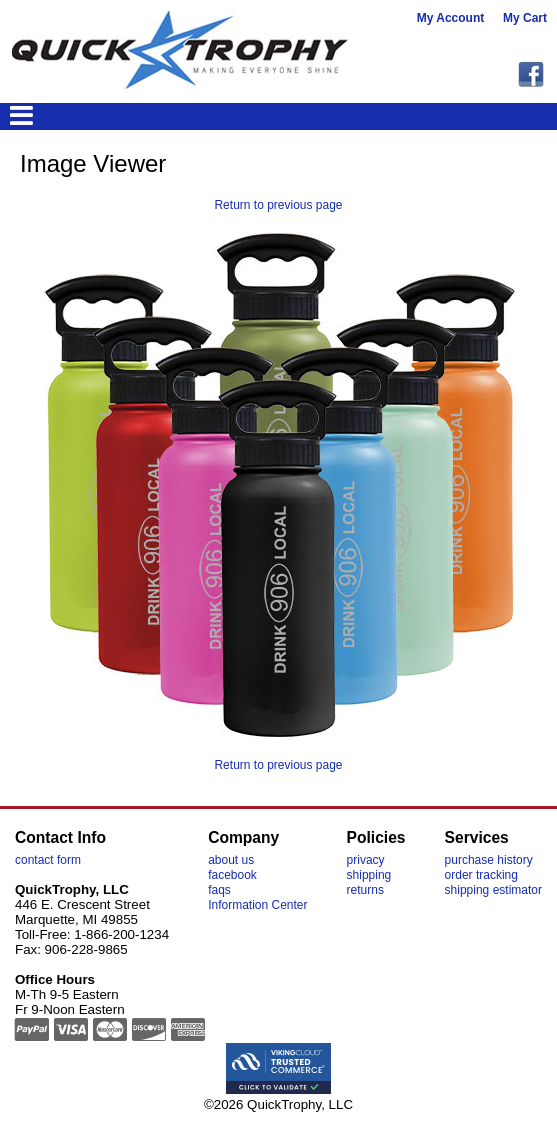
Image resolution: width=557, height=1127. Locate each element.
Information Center (257, 905)
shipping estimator (493, 890)
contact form (48, 860)
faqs (219, 890)
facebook (232, 875)
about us (231, 860)
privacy (366, 860)
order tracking (481, 875)
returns (365, 890)
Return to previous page (278, 205)
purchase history (489, 860)
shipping (369, 875)
